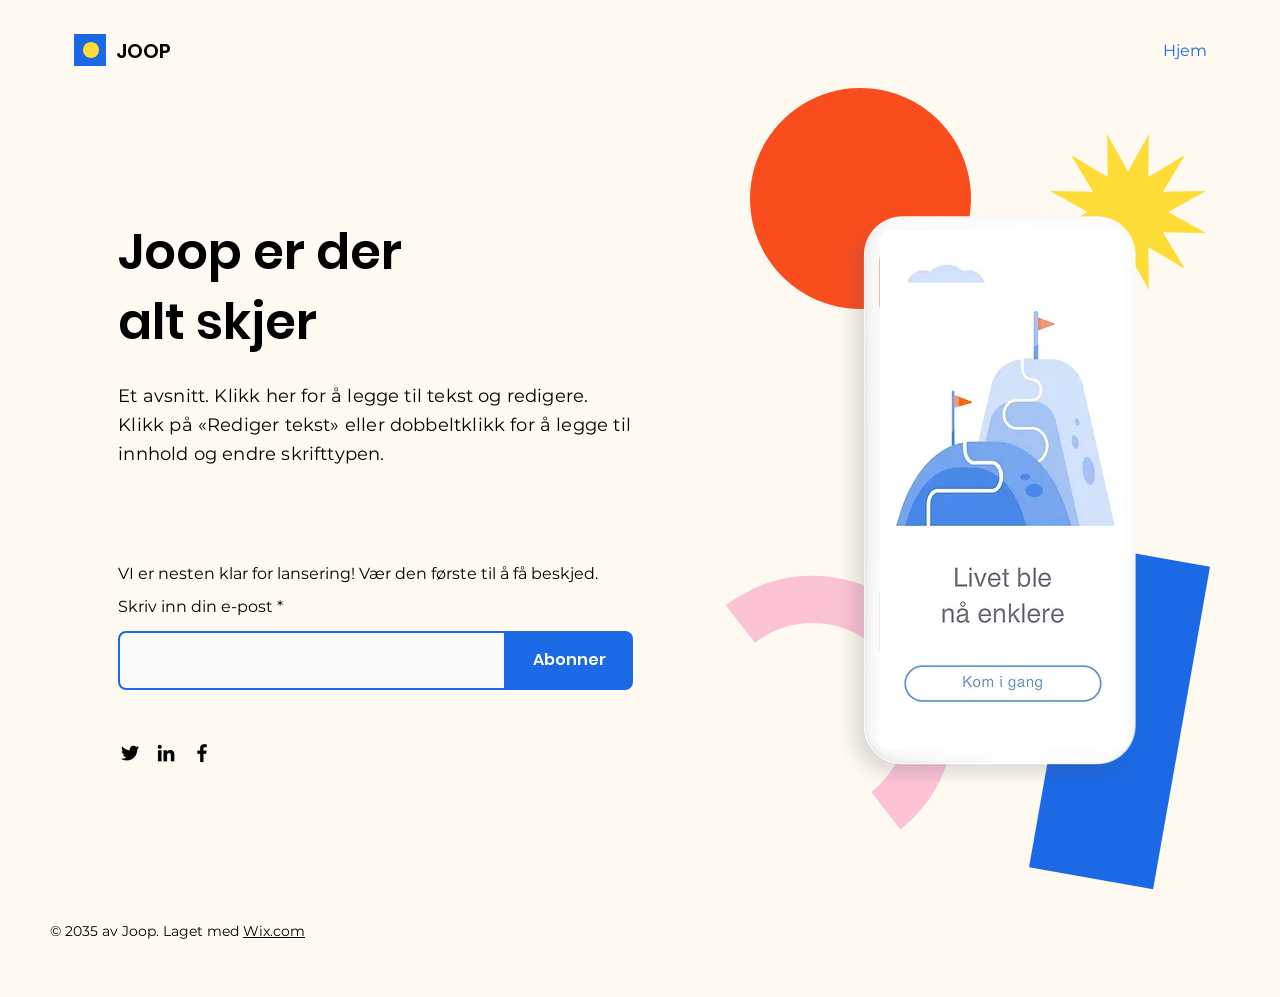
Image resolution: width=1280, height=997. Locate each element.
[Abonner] (569, 660)
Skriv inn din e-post (195, 607)
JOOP (143, 51)
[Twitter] (130, 753)
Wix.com (274, 931)
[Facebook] (202, 753)
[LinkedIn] (166, 753)
